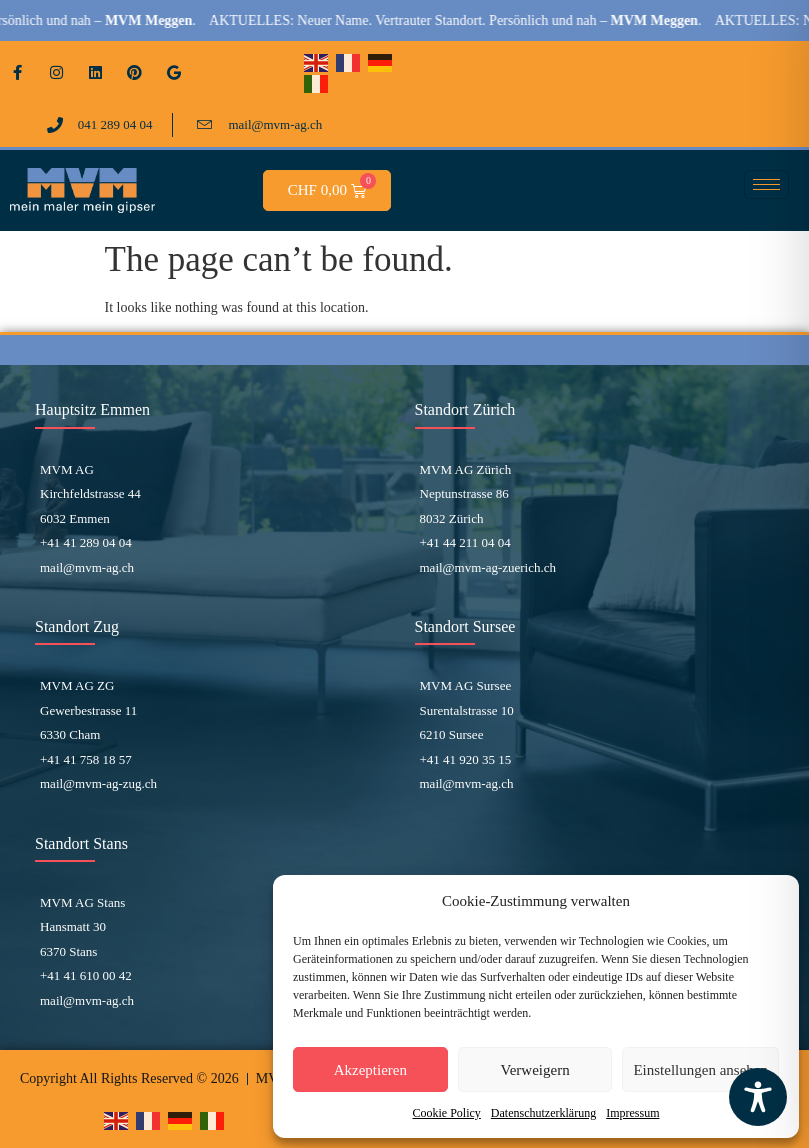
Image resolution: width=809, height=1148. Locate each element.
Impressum (632, 1113)
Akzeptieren (370, 1070)
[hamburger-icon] (766, 184)
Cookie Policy (447, 1113)
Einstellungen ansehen (700, 1070)
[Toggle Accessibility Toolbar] (758, 1097)
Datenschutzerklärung (543, 1113)
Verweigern (535, 1070)
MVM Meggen (166, 20)
